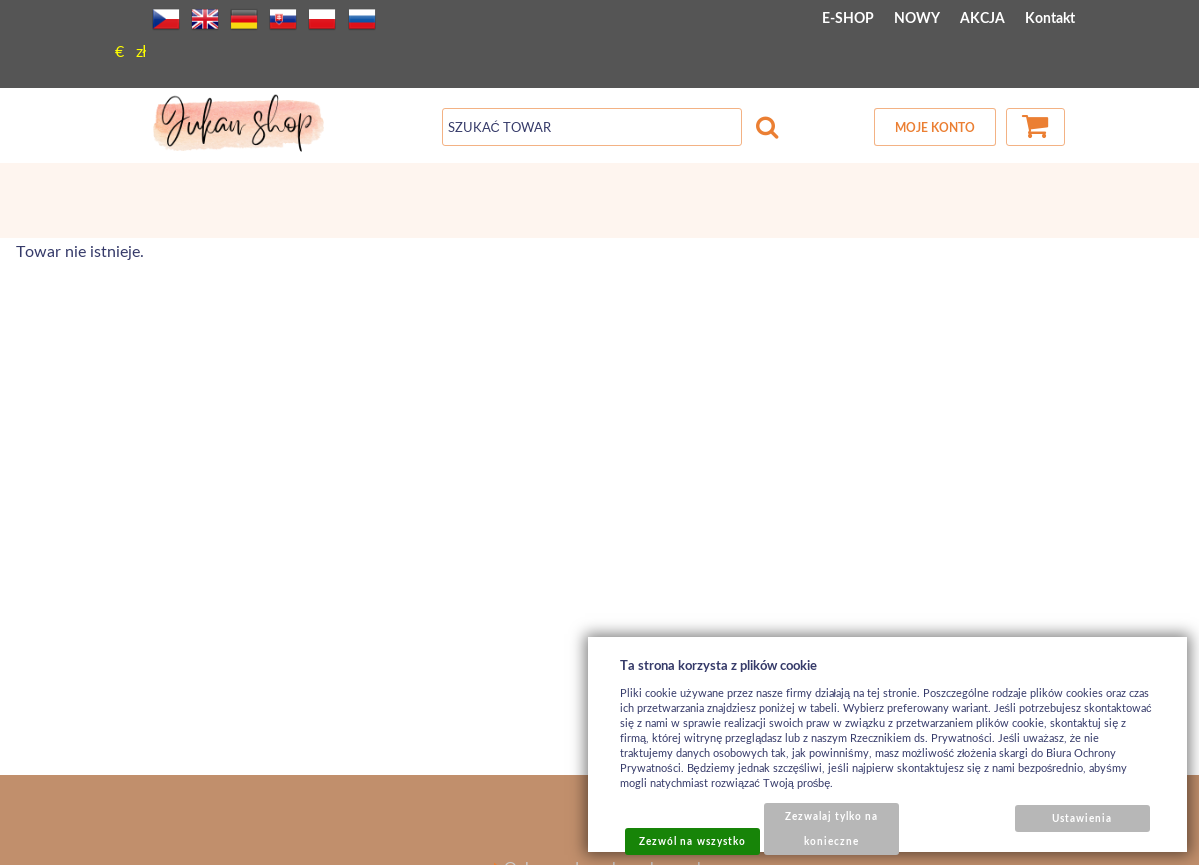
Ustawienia (1082, 818)
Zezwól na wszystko (692, 841)
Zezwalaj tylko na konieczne (832, 828)
